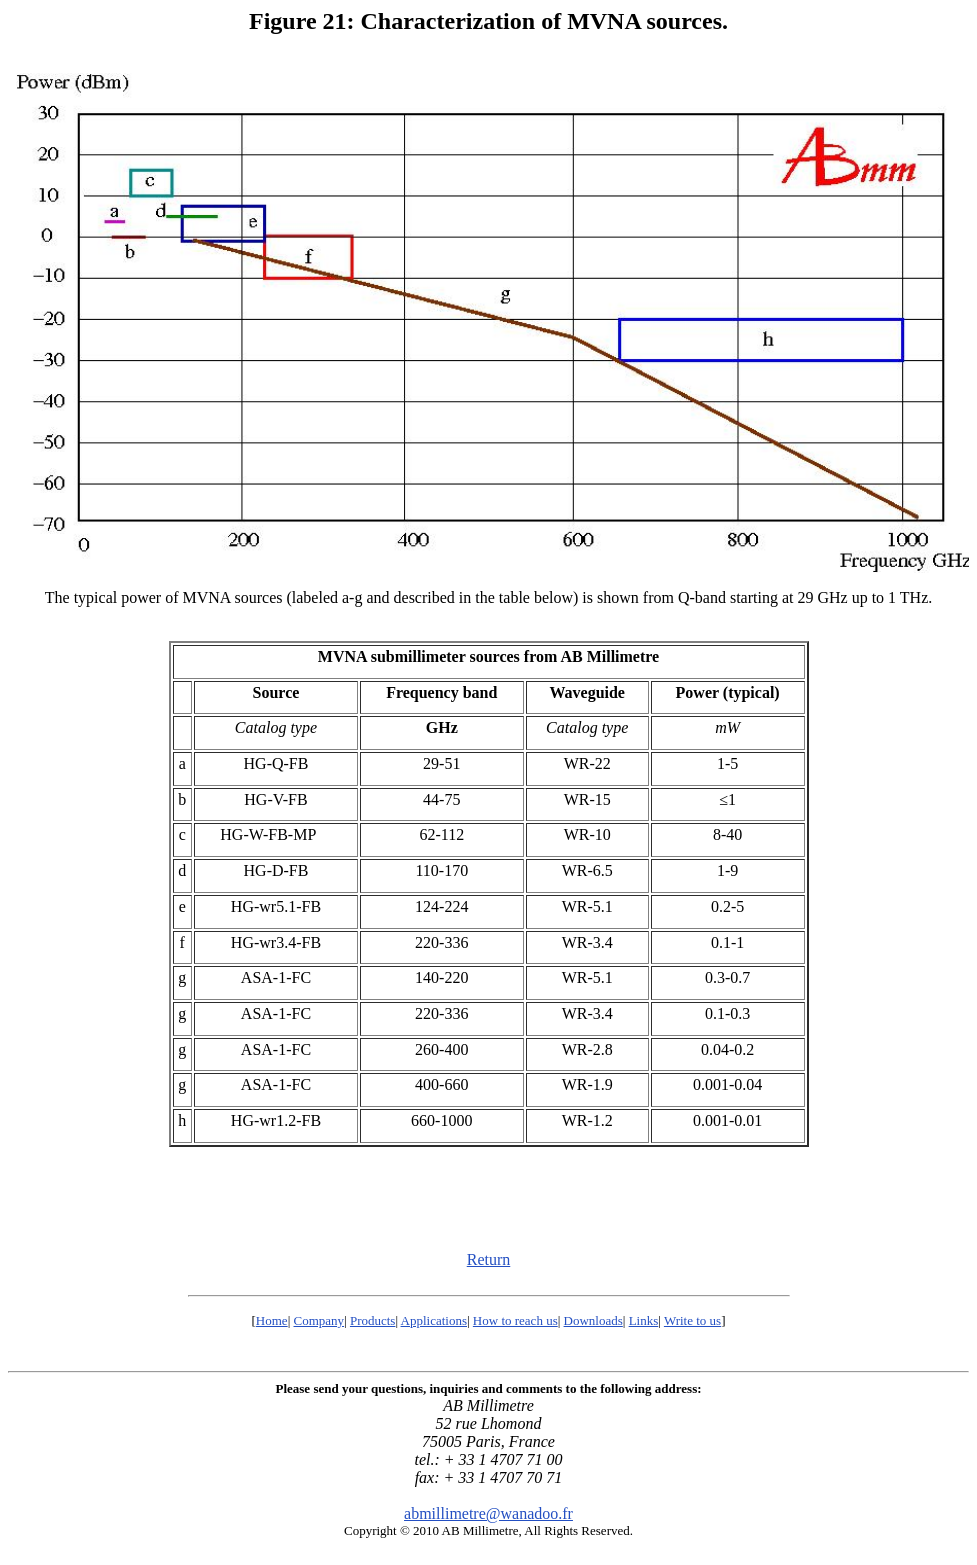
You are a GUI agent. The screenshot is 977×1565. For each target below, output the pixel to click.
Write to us (692, 1320)
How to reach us (515, 1320)
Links (644, 1320)
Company (319, 1320)
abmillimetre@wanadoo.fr (488, 1513)
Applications (434, 1320)
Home (272, 1320)
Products (373, 1320)
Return (489, 1259)
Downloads (593, 1320)
